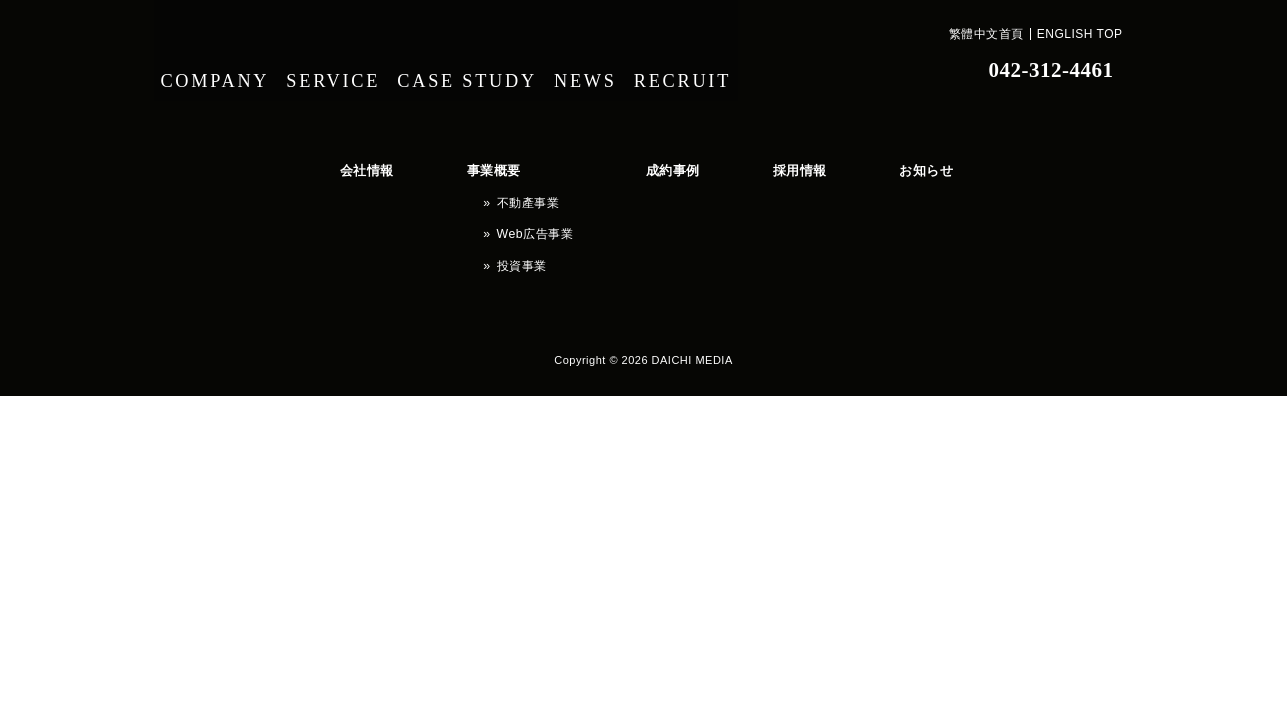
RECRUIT (719, 70)
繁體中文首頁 (986, 34)
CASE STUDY (484, 70)
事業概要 (439, 166)
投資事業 (459, 223)
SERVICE (344, 70)
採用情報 (661, 166)
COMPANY (218, 70)
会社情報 (349, 166)
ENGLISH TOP (1080, 34)
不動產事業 (465, 185)
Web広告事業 (471, 204)
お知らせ (751, 166)
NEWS (610, 70)
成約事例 (571, 166)
